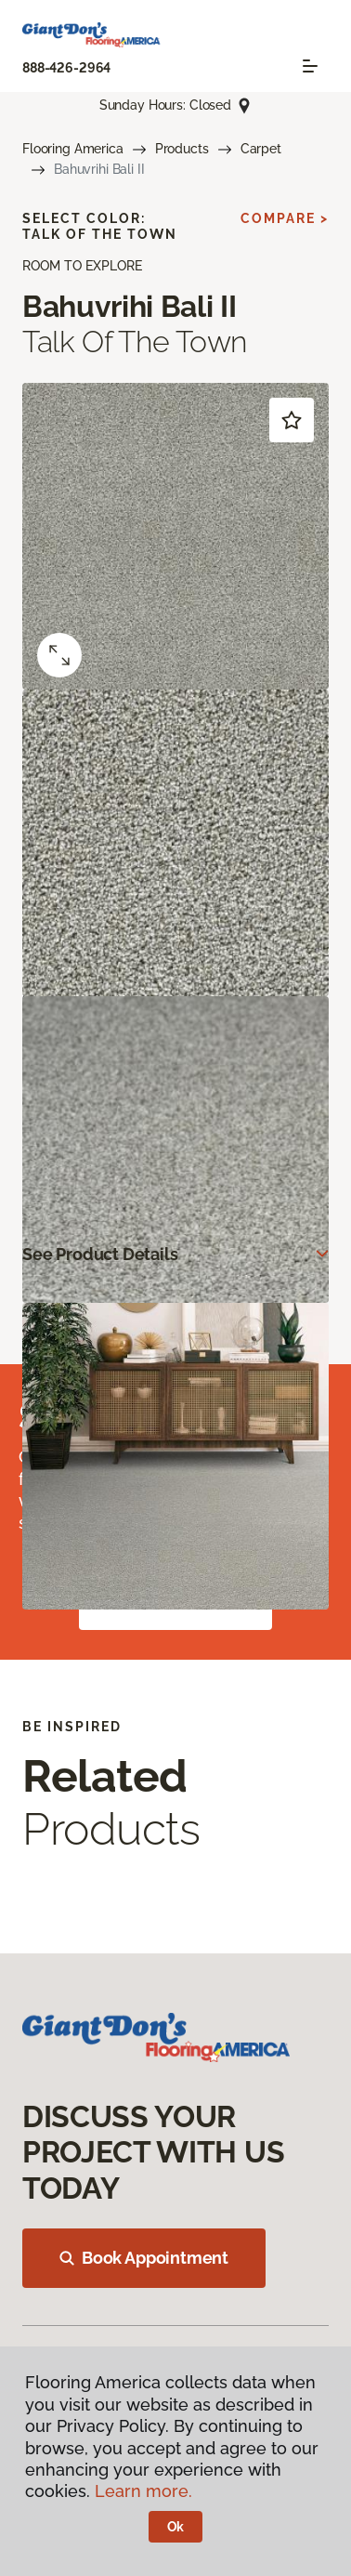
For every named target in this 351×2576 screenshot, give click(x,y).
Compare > (284, 218)
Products (182, 148)
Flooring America (73, 148)
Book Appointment (143, 2257)
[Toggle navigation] (310, 66)
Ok (176, 2526)
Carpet (260, 148)
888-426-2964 (66, 67)
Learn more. (143, 2491)
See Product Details (100, 1254)
